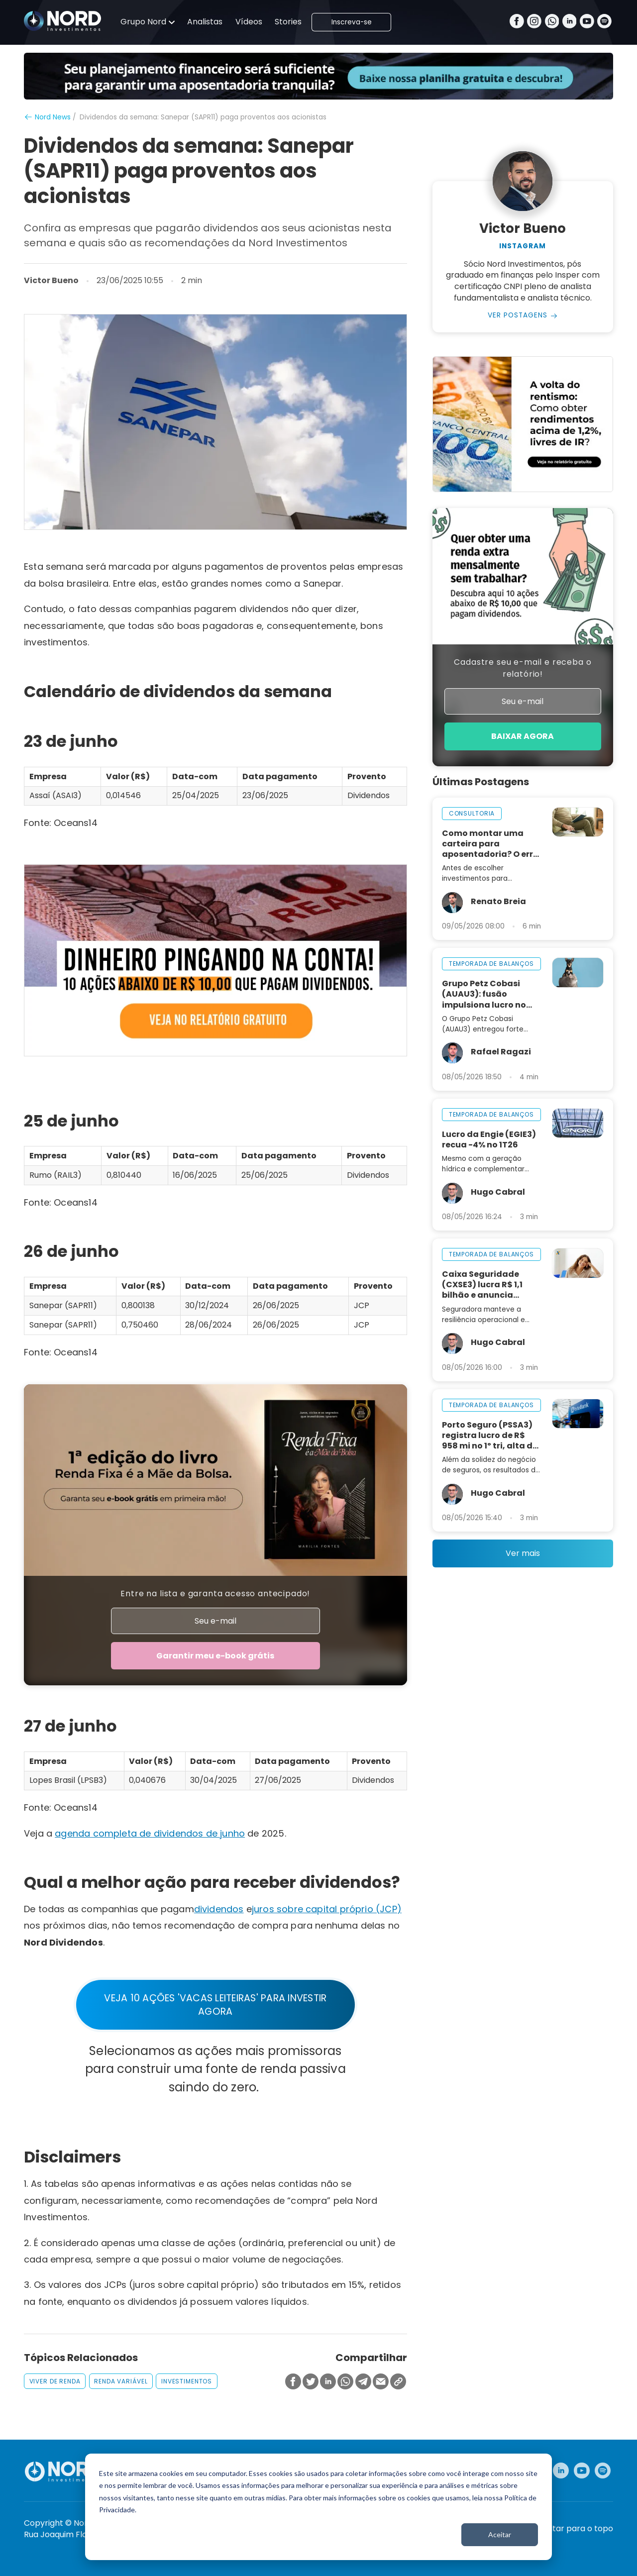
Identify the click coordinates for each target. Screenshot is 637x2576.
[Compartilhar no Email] (381, 2382)
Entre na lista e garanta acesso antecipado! (215, 1593)
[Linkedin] (569, 22)
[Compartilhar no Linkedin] (328, 2382)
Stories (288, 21)
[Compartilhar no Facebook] (293, 2382)
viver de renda (55, 2381)
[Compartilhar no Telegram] (363, 2382)
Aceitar (499, 2534)
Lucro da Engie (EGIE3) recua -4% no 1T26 (489, 1139)
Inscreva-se (351, 22)
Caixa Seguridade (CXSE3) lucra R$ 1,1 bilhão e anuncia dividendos (482, 1284)
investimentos (186, 2381)
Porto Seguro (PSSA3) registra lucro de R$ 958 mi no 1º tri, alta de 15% (489, 1435)
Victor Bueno (51, 280)
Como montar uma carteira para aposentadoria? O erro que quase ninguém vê (490, 843)
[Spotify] (604, 22)
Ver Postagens (517, 315)
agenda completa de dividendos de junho (150, 1833)
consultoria (472, 813)
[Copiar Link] (398, 2382)
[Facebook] (517, 22)
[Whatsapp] (552, 22)
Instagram (522, 246)
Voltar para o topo (576, 2528)
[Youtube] (587, 22)
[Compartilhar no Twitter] (310, 2382)
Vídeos (248, 21)
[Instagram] (534, 22)
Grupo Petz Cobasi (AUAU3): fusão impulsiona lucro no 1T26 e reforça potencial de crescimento (484, 994)
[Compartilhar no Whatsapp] (345, 2382)
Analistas (204, 21)
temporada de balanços (491, 963)
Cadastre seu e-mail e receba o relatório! (522, 668)
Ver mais (523, 1553)
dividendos (219, 1909)
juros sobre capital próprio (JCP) (327, 1909)
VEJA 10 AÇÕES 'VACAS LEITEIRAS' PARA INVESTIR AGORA (215, 2004)
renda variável (120, 2381)
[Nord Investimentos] (63, 22)
